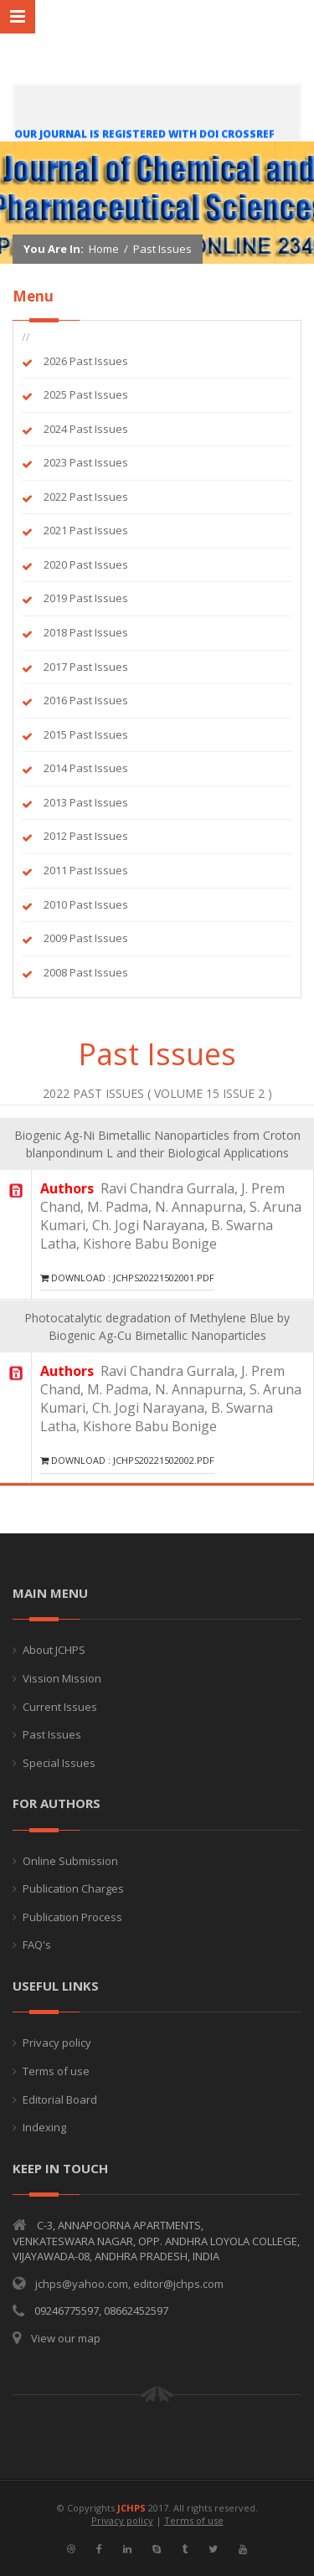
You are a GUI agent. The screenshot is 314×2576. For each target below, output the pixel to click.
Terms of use (56, 2071)
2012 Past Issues (86, 835)
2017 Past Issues (86, 666)
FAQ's (37, 1944)
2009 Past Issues (86, 937)
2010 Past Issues (86, 904)
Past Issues (162, 249)
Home (104, 249)
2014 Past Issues (86, 767)
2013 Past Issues (86, 802)
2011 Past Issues (86, 870)
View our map (65, 2338)
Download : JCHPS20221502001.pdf (127, 1277)
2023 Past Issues (86, 462)
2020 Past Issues (86, 564)
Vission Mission (62, 1678)
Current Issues (60, 1706)
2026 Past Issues (86, 360)
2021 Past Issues (86, 530)
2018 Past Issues (86, 632)
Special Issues (59, 1762)
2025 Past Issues (86, 394)
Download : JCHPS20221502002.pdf (127, 1460)
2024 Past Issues (86, 428)
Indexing (44, 2127)
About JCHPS (54, 1649)
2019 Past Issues (86, 597)
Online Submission (70, 1860)
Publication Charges (73, 1888)
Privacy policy (57, 2042)
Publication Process (72, 1916)
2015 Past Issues (86, 734)
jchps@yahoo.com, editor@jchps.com (129, 2283)
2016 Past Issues (86, 700)
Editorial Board (60, 2099)
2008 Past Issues (86, 972)
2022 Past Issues (86, 496)
